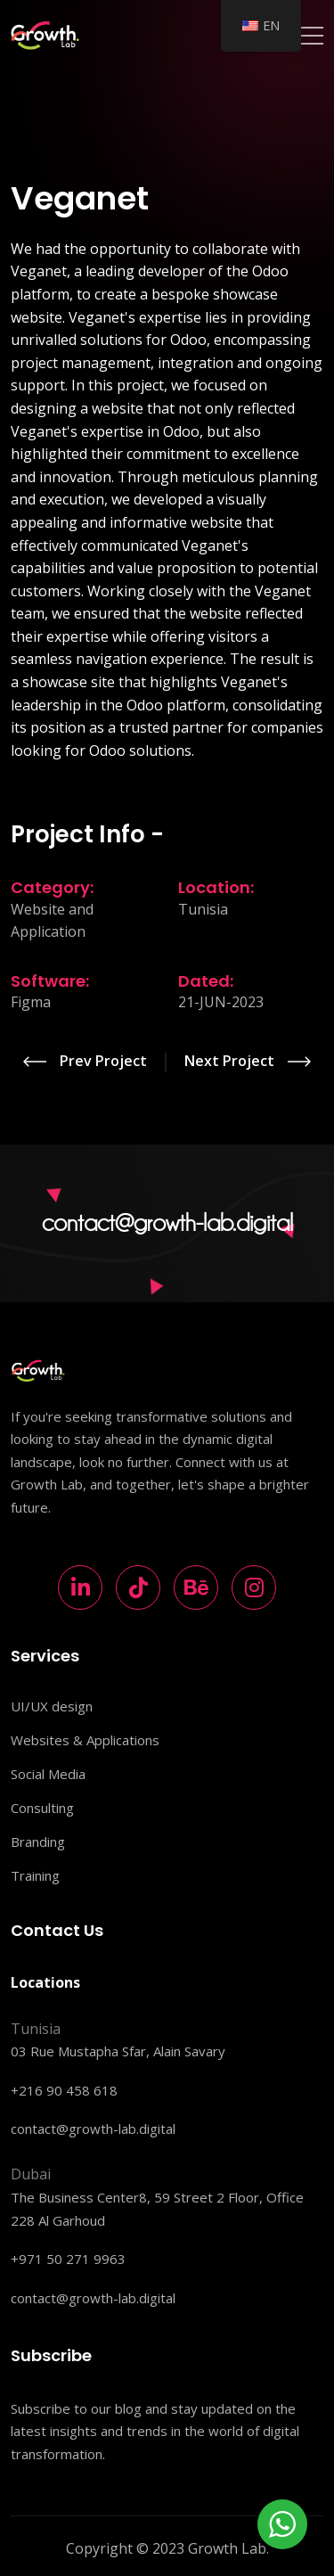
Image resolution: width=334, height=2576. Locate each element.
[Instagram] (254, 1587)
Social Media (48, 1774)
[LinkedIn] (80, 1587)
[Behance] (196, 1587)
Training (35, 1875)
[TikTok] (138, 1587)
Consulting (42, 1808)
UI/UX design (52, 1706)
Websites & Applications (85, 1740)
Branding (38, 1841)
